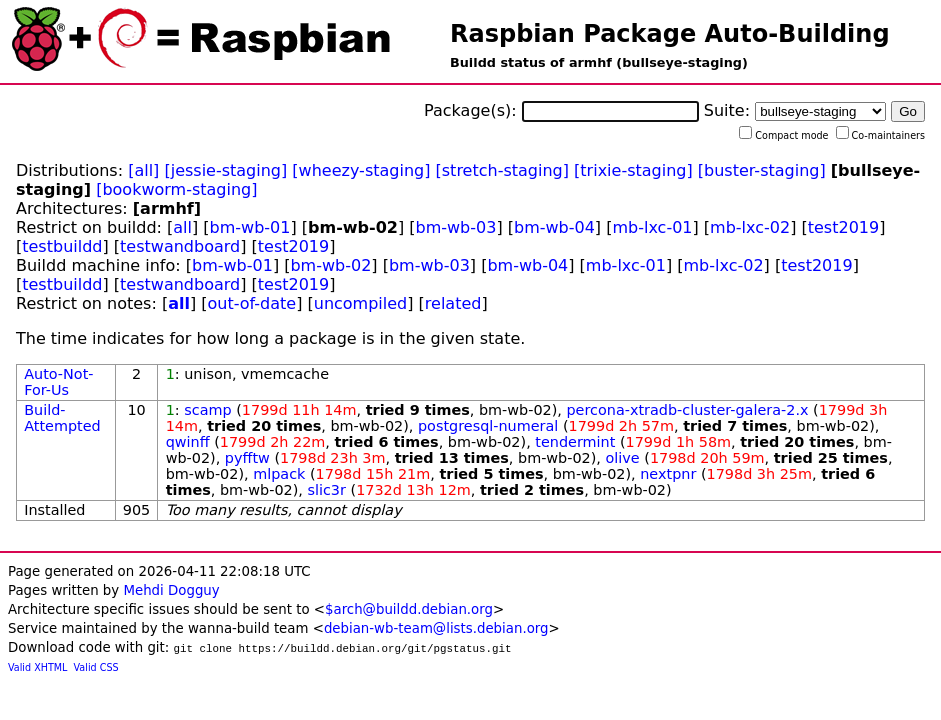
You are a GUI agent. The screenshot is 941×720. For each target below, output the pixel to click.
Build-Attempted (62, 418)
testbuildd (62, 246)
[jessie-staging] (225, 170)
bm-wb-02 (330, 265)
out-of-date (252, 303)
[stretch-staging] (502, 170)
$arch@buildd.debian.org (409, 609)
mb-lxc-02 (750, 227)
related (453, 303)
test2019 (843, 227)
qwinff (188, 442)
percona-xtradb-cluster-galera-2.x (687, 410)
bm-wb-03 (456, 227)
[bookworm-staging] (176, 189)
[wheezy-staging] (361, 170)
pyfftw (247, 458)
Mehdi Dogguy (171, 590)
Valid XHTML (37, 667)
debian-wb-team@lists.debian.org (436, 628)
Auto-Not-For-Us (58, 382)
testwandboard (180, 246)
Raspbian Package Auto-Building (670, 34)
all (182, 227)
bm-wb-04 (554, 227)
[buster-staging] (762, 170)
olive (623, 458)
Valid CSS (96, 667)
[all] (143, 170)
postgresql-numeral (488, 426)
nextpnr (668, 474)
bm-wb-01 (250, 227)
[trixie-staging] (633, 170)
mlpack (279, 474)
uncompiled (361, 303)
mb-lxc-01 (652, 227)
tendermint (575, 442)
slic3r (326, 490)
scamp (207, 410)
